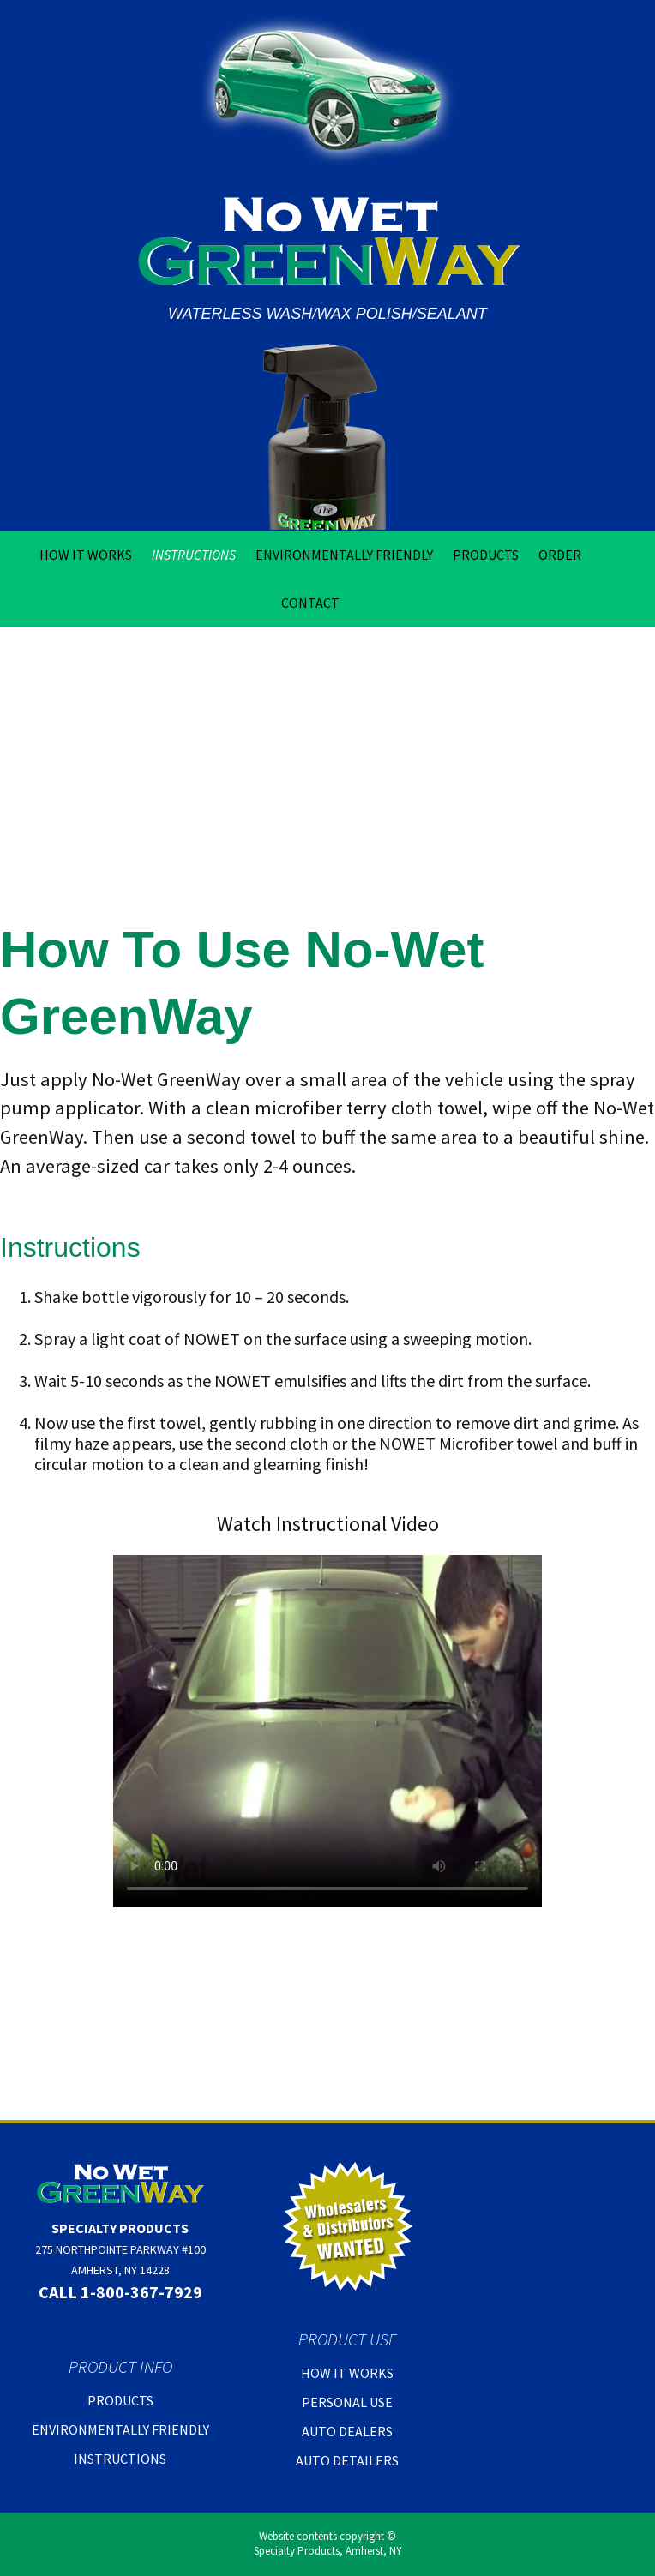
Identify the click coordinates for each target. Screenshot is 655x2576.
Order (559, 554)
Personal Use (347, 2402)
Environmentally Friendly (344, 554)
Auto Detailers (347, 2460)
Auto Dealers (347, 2431)
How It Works (85, 554)
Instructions (194, 554)
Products (486, 554)
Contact (310, 602)
